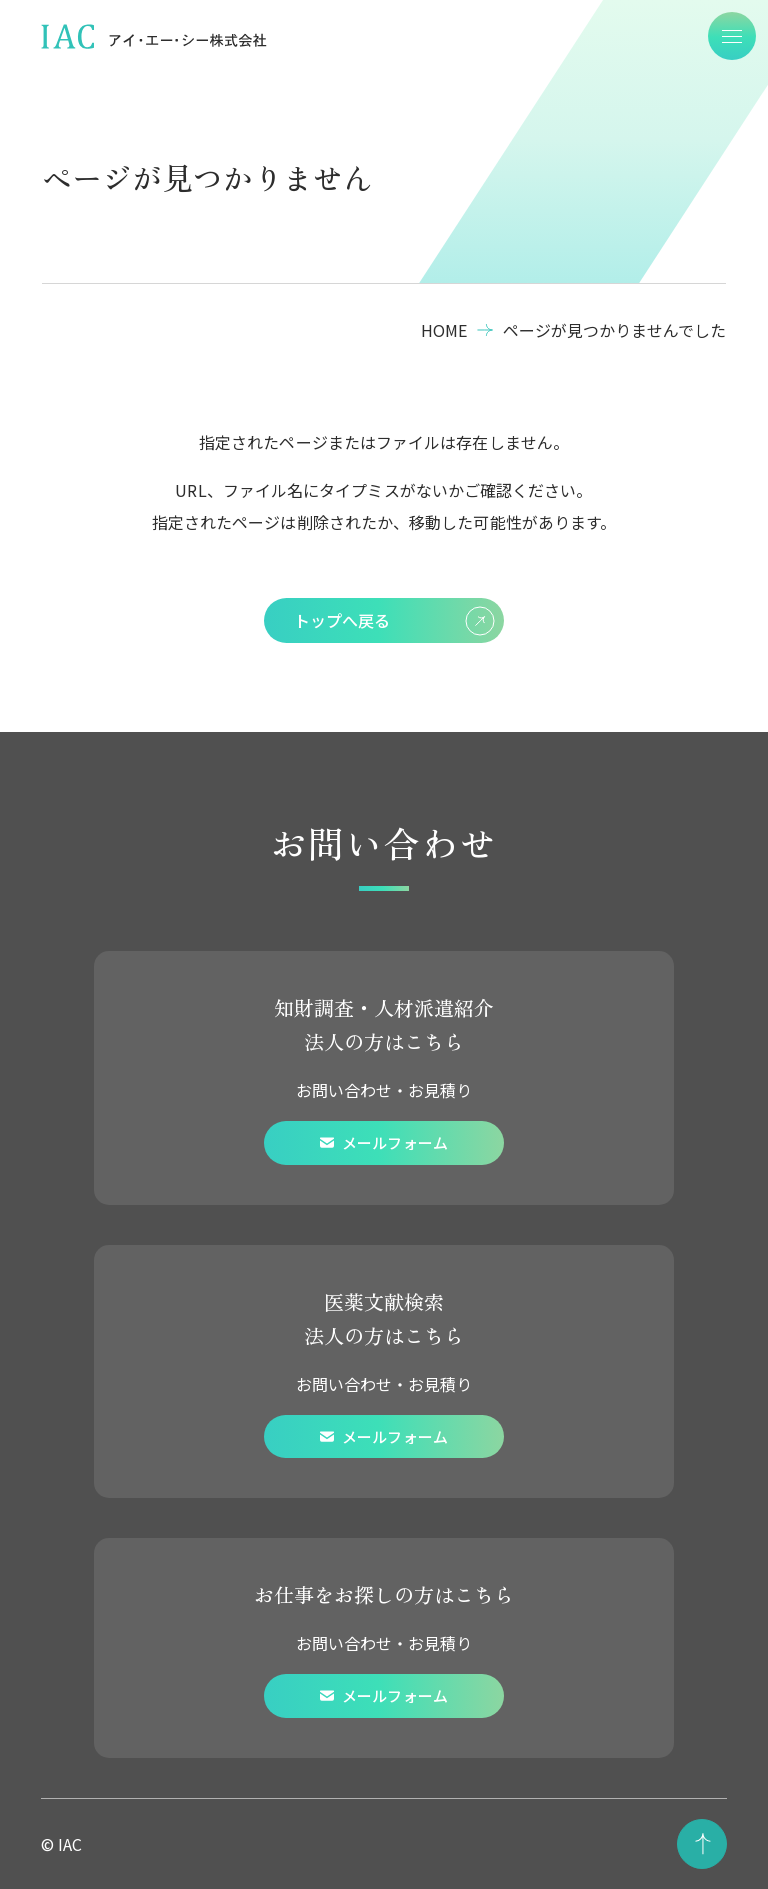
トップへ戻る (394, 621)
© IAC (61, 1844)
